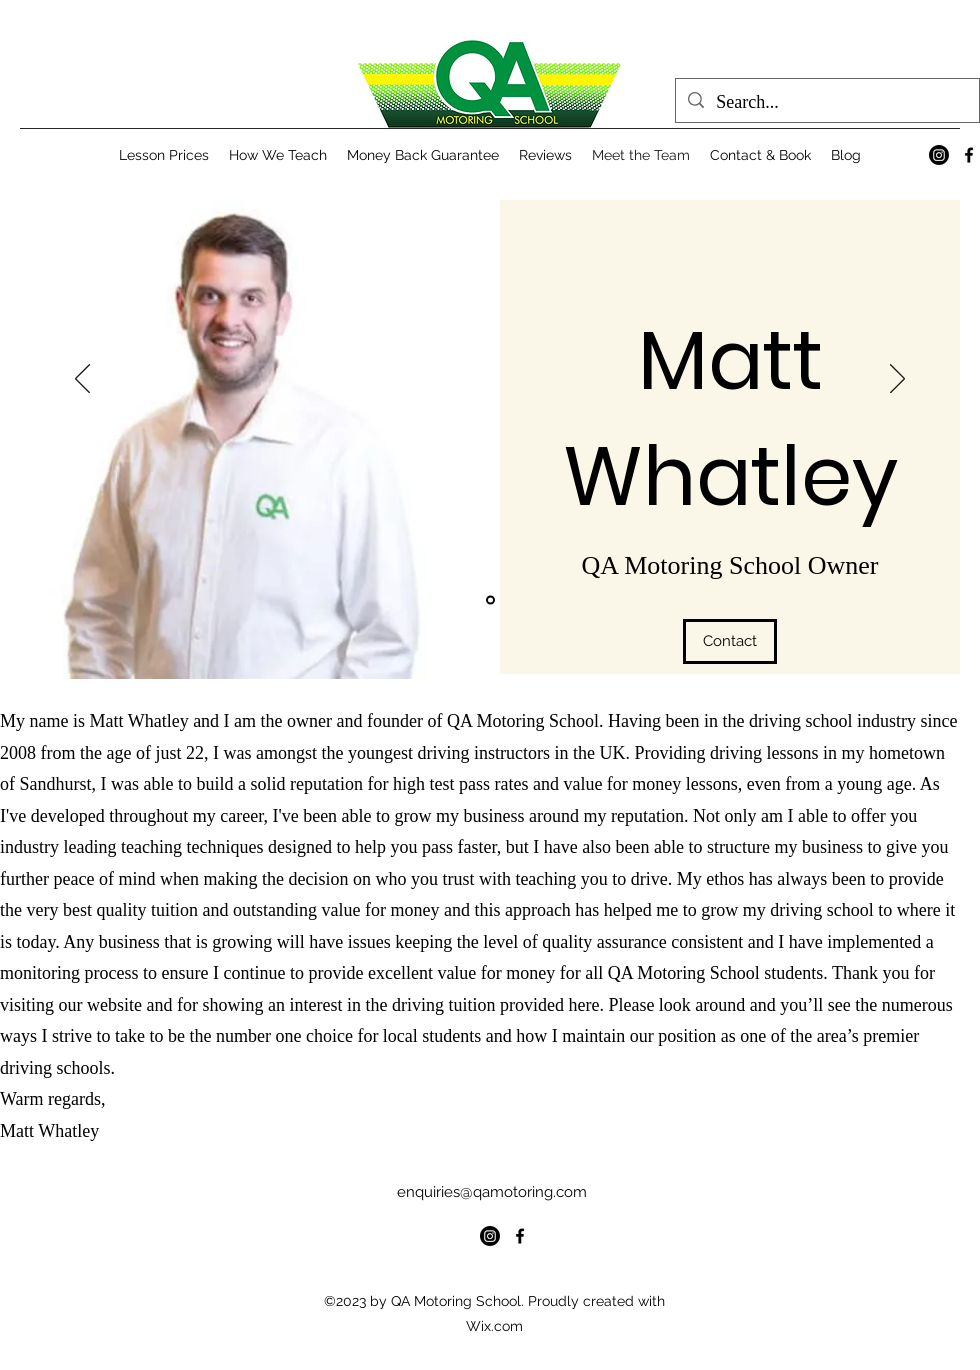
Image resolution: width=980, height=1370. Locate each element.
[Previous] (82, 380)
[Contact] (730, 641)
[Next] (897, 380)
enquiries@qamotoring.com (492, 1192)
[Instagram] (939, 155)
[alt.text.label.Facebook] (969, 155)
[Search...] (826, 103)
